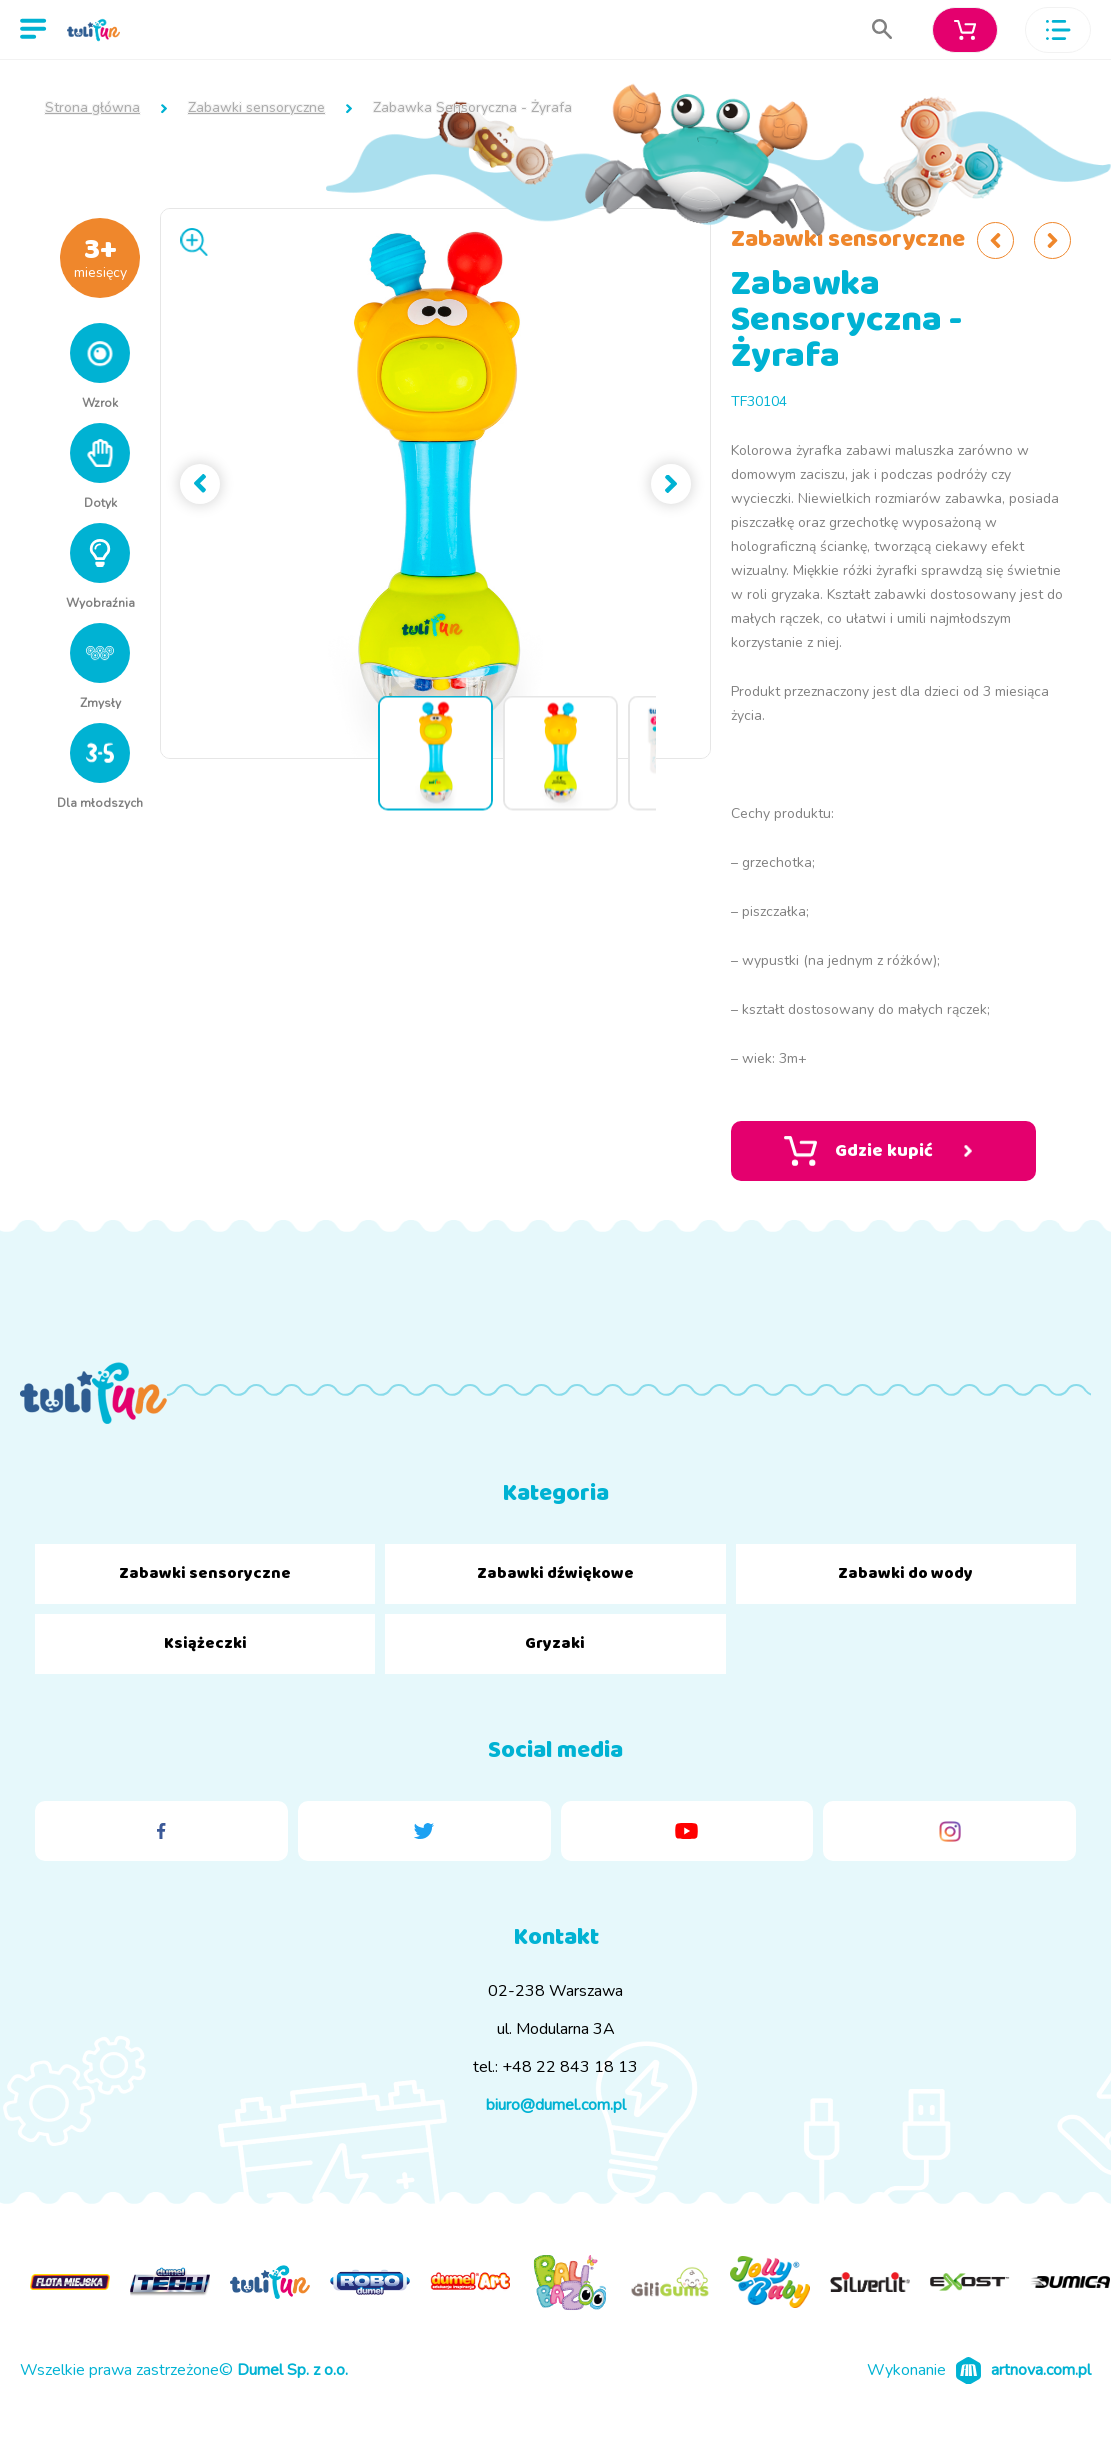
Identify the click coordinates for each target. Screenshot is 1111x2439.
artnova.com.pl (1041, 2370)
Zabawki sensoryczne (256, 108)
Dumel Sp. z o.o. (292, 2370)
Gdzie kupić (878, 1151)
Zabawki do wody (905, 1573)
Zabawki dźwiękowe (555, 1573)
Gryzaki (555, 1643)
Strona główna (92, 108)
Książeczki (205, 1643)
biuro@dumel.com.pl (556, 2105)
